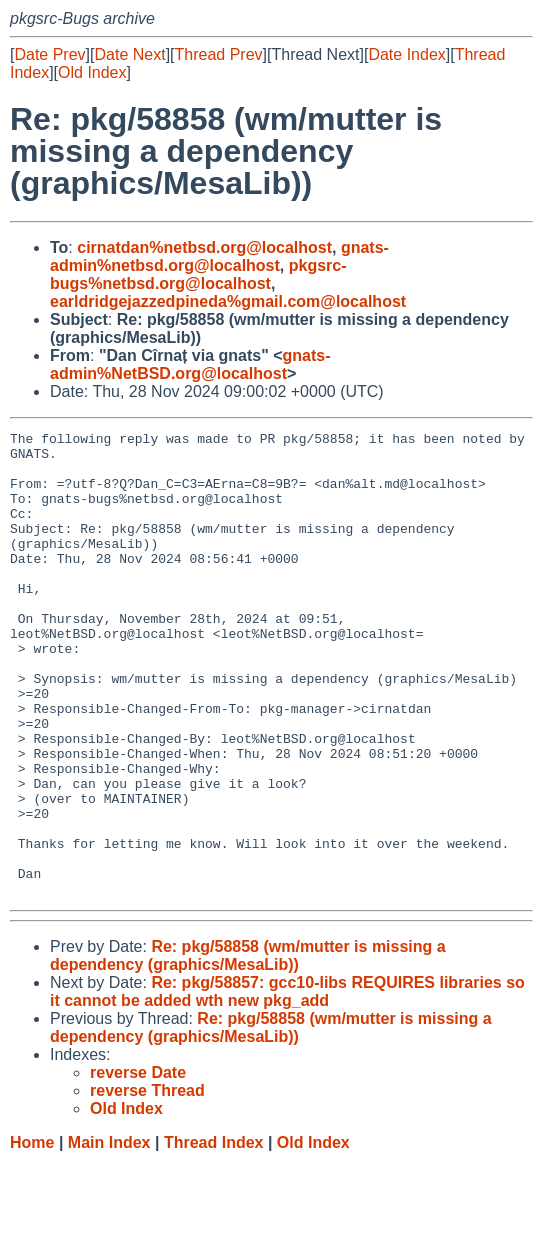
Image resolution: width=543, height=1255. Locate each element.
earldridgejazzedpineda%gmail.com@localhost (228, 301)
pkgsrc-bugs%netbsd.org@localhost (198, 274)
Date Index (406, 54)
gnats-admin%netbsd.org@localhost (219, 256)
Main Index (109, 1235)
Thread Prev (219, 54)
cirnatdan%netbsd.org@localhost (204, 247)
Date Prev (49, 54)
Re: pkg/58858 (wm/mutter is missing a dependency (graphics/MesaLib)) (248, 1048)
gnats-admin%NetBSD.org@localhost (190, 364)
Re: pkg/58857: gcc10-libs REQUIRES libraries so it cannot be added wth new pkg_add (287, 1084)
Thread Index (214, 1235)
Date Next (129, 54)
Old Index (92, 72)
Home (32, 1235)
